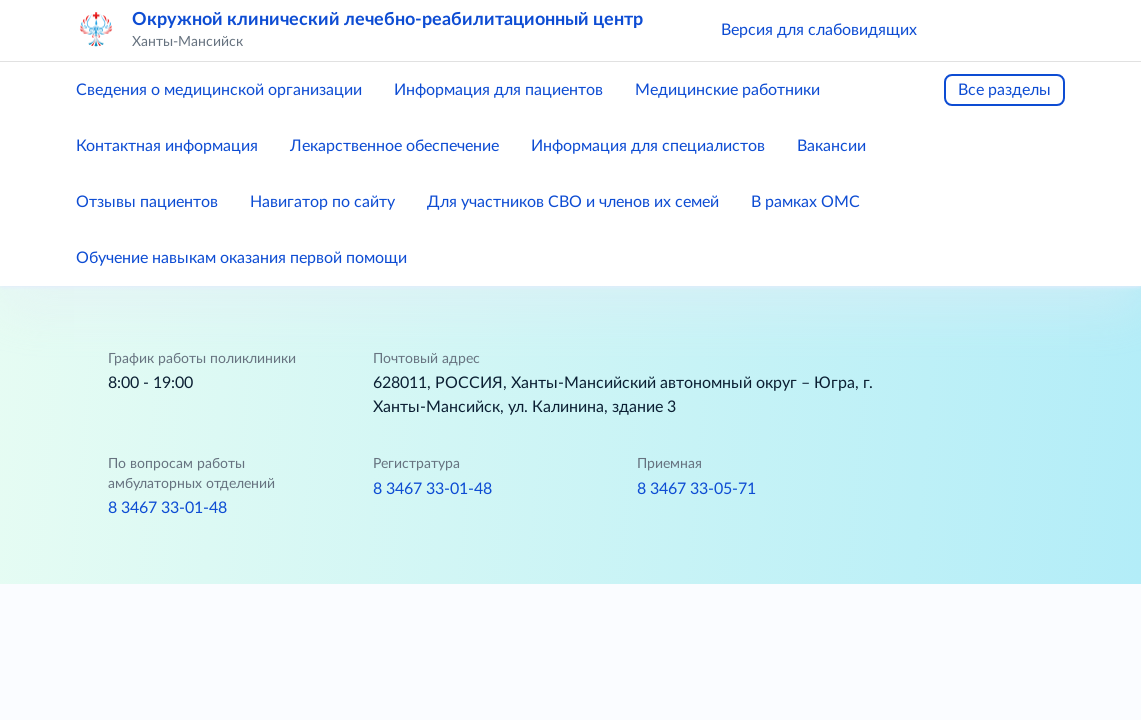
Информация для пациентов (498, 90)
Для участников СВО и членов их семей (573, 202)
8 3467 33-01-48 (167, 508)
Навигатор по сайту (322, 202)
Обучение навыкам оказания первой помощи (241, 258)
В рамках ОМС (805, 202)
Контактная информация (167, 146)
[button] (961, 30)
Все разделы (1004, 90)
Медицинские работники (727, 90)
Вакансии (831, 146)
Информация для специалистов (648, 146)
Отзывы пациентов (147, 202)
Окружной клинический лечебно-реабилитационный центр (387, 20)
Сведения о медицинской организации (219, 90)
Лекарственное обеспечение (394, 146)
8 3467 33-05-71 (696, 489)
